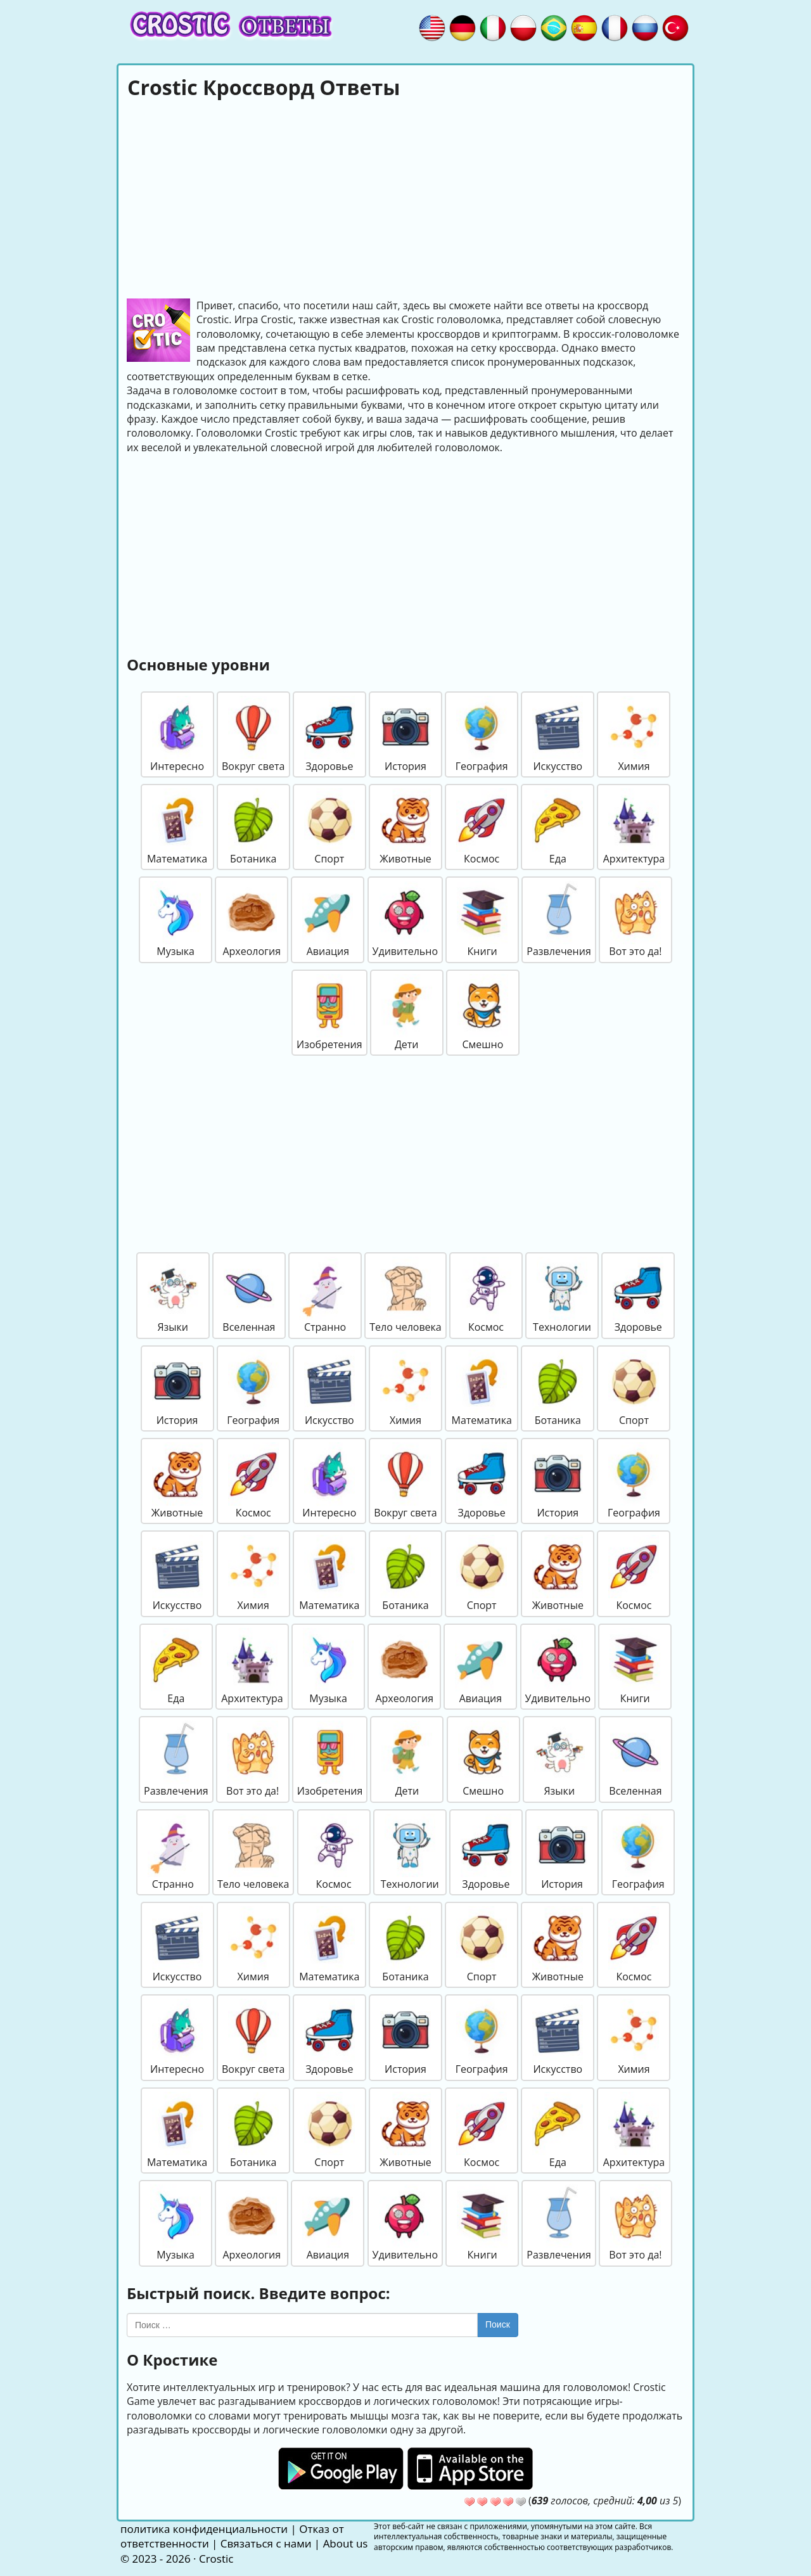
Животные (405, 827)
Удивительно (405, 919)
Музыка (175, 919)
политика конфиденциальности (204, 2529)
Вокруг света (253, 734)
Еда (557, 827)
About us (345, 2543)
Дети (406, 1012)
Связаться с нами (266, 2543)
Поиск (497, 2324)
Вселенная (249, 1295)
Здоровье (329, 734)
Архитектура (633, 827)
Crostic (216, 2558)
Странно (325, 1295)
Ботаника (253, 827)
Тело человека (405, 1295)
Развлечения (559, 919)
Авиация (327, 919)
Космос (481, 827)
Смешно (482, 1012)
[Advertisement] (405, 197)
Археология (251, 919)
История (405, 734)
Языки (173, 1295)
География (481, 734)
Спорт (329, 827)
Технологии (562, 1295)
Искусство (557, 734)
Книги (482, 919)
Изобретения (329, 1012)
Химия (633, 734)
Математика (177, 827)
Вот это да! (635, 919)
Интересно (177, 734)
